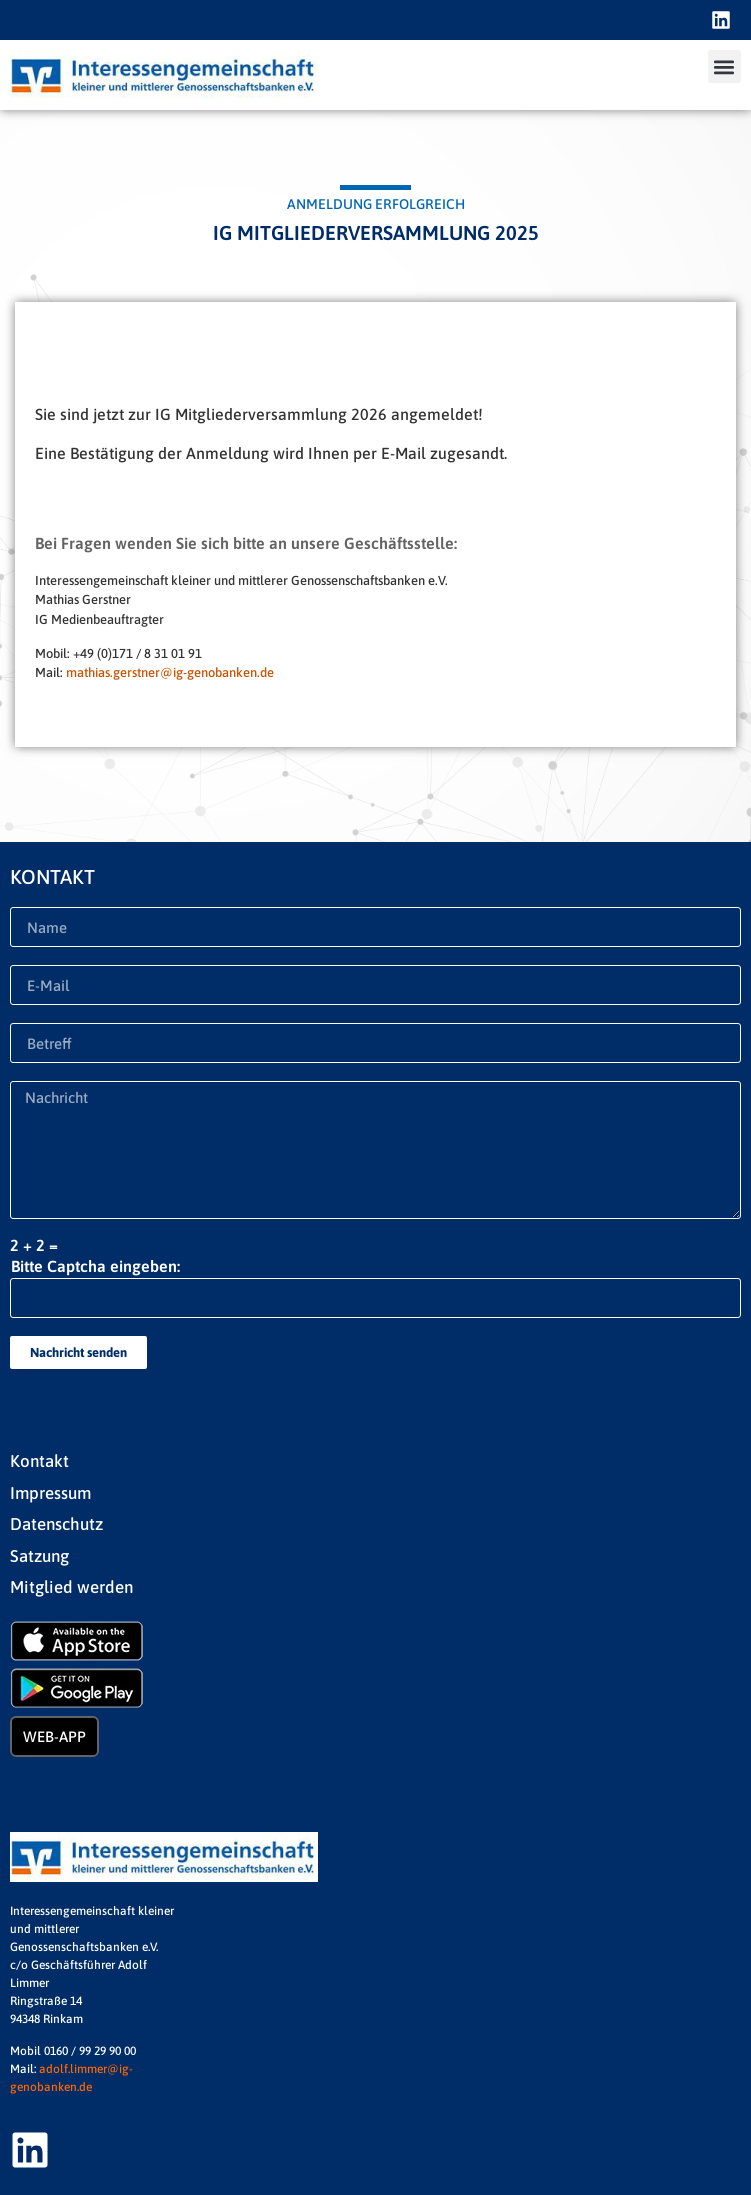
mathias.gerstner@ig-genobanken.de (170, 672)
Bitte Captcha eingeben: (95, 1266)
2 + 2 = (34, 1245)
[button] (724, 66)
